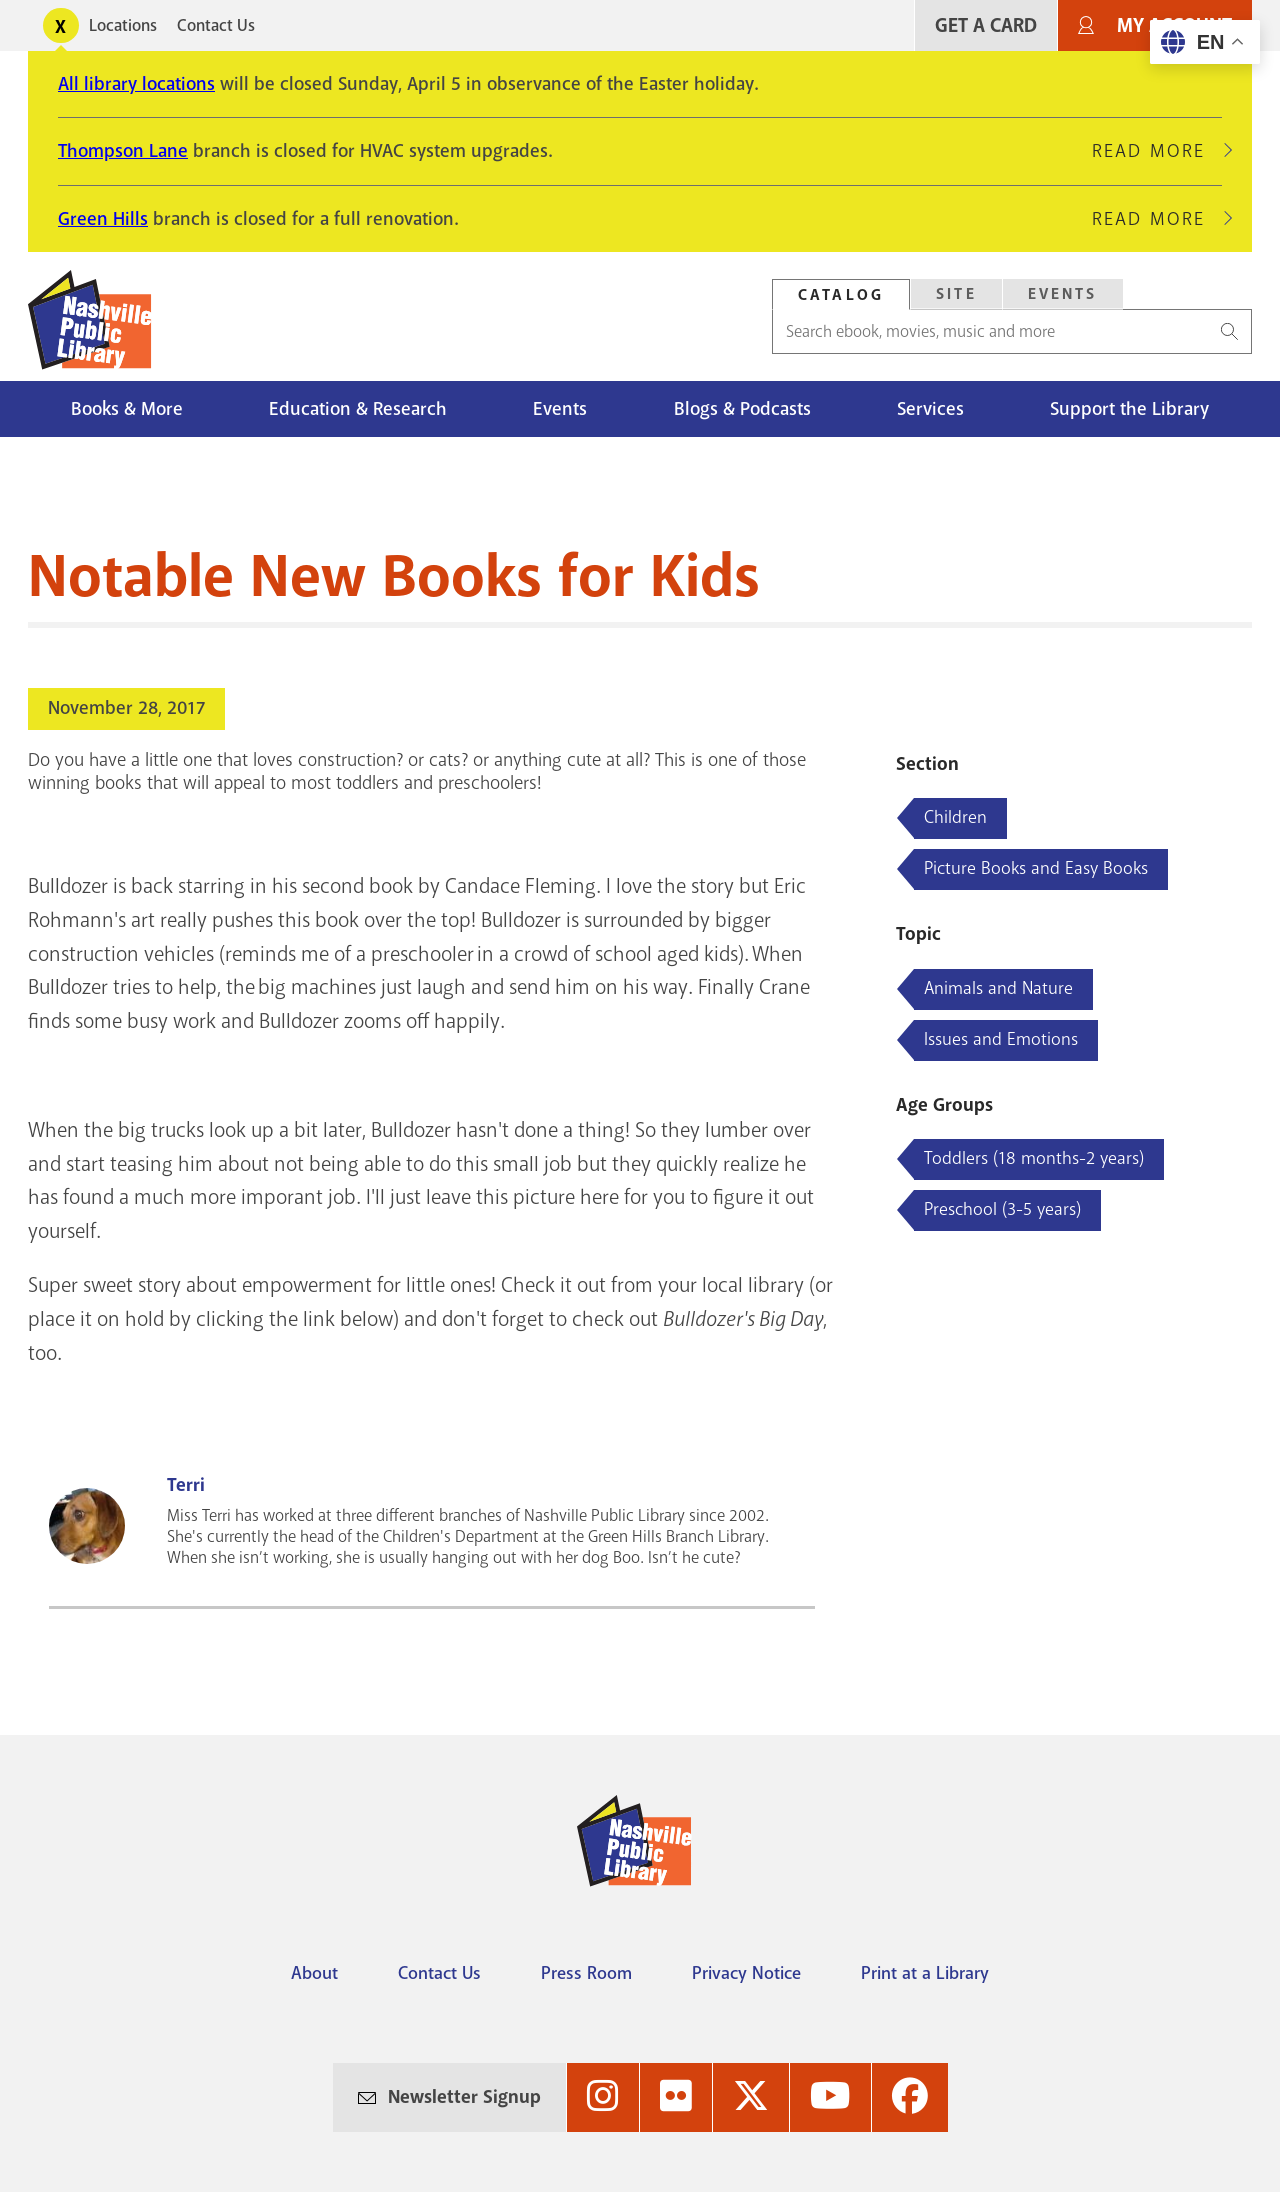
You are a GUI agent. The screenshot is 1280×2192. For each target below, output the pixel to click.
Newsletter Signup (464, 2097)
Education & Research (358, 409)
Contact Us (216, 25)
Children (955, 817)
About (314, 1973)
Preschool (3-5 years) (1002, 1209)
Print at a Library (925, 1973)
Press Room (586, 1973)
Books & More (127, 409)
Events (560, 409)
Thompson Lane (123, 151)
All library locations (136, 84)
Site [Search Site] (956, 294)
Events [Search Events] (1063, 294)
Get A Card (986, 25)
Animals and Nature (998, 988)
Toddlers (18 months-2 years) (1034, 1158)
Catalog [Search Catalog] (841, 295)
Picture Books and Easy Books (1036, 868)
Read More (1157, 151)
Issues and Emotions (1001, 1039)
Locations (123, 25)
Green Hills (103, 219)
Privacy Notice (746, 1973)
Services (930, 409)
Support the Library (1129, 409)
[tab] (841, 294)
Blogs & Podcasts (742, 409)
